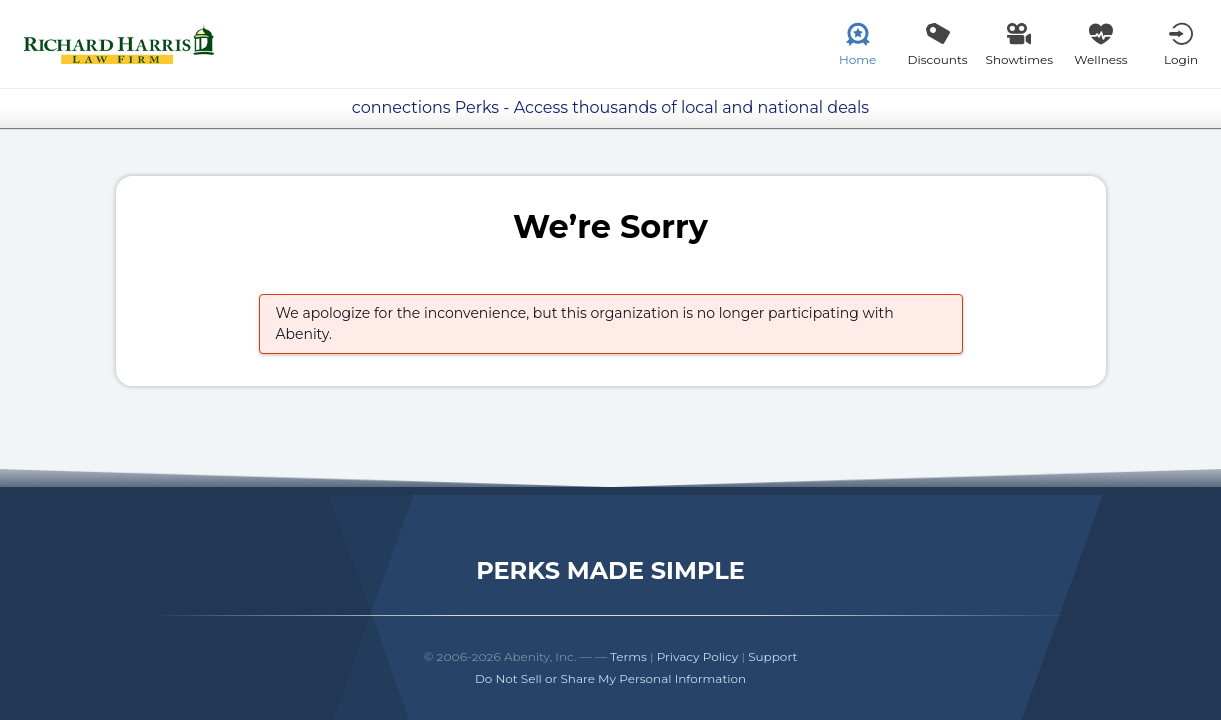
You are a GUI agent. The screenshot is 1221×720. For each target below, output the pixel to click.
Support (772, 656)
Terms (628, 656)
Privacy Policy (698, 656)
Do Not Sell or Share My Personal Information (610, 678)
